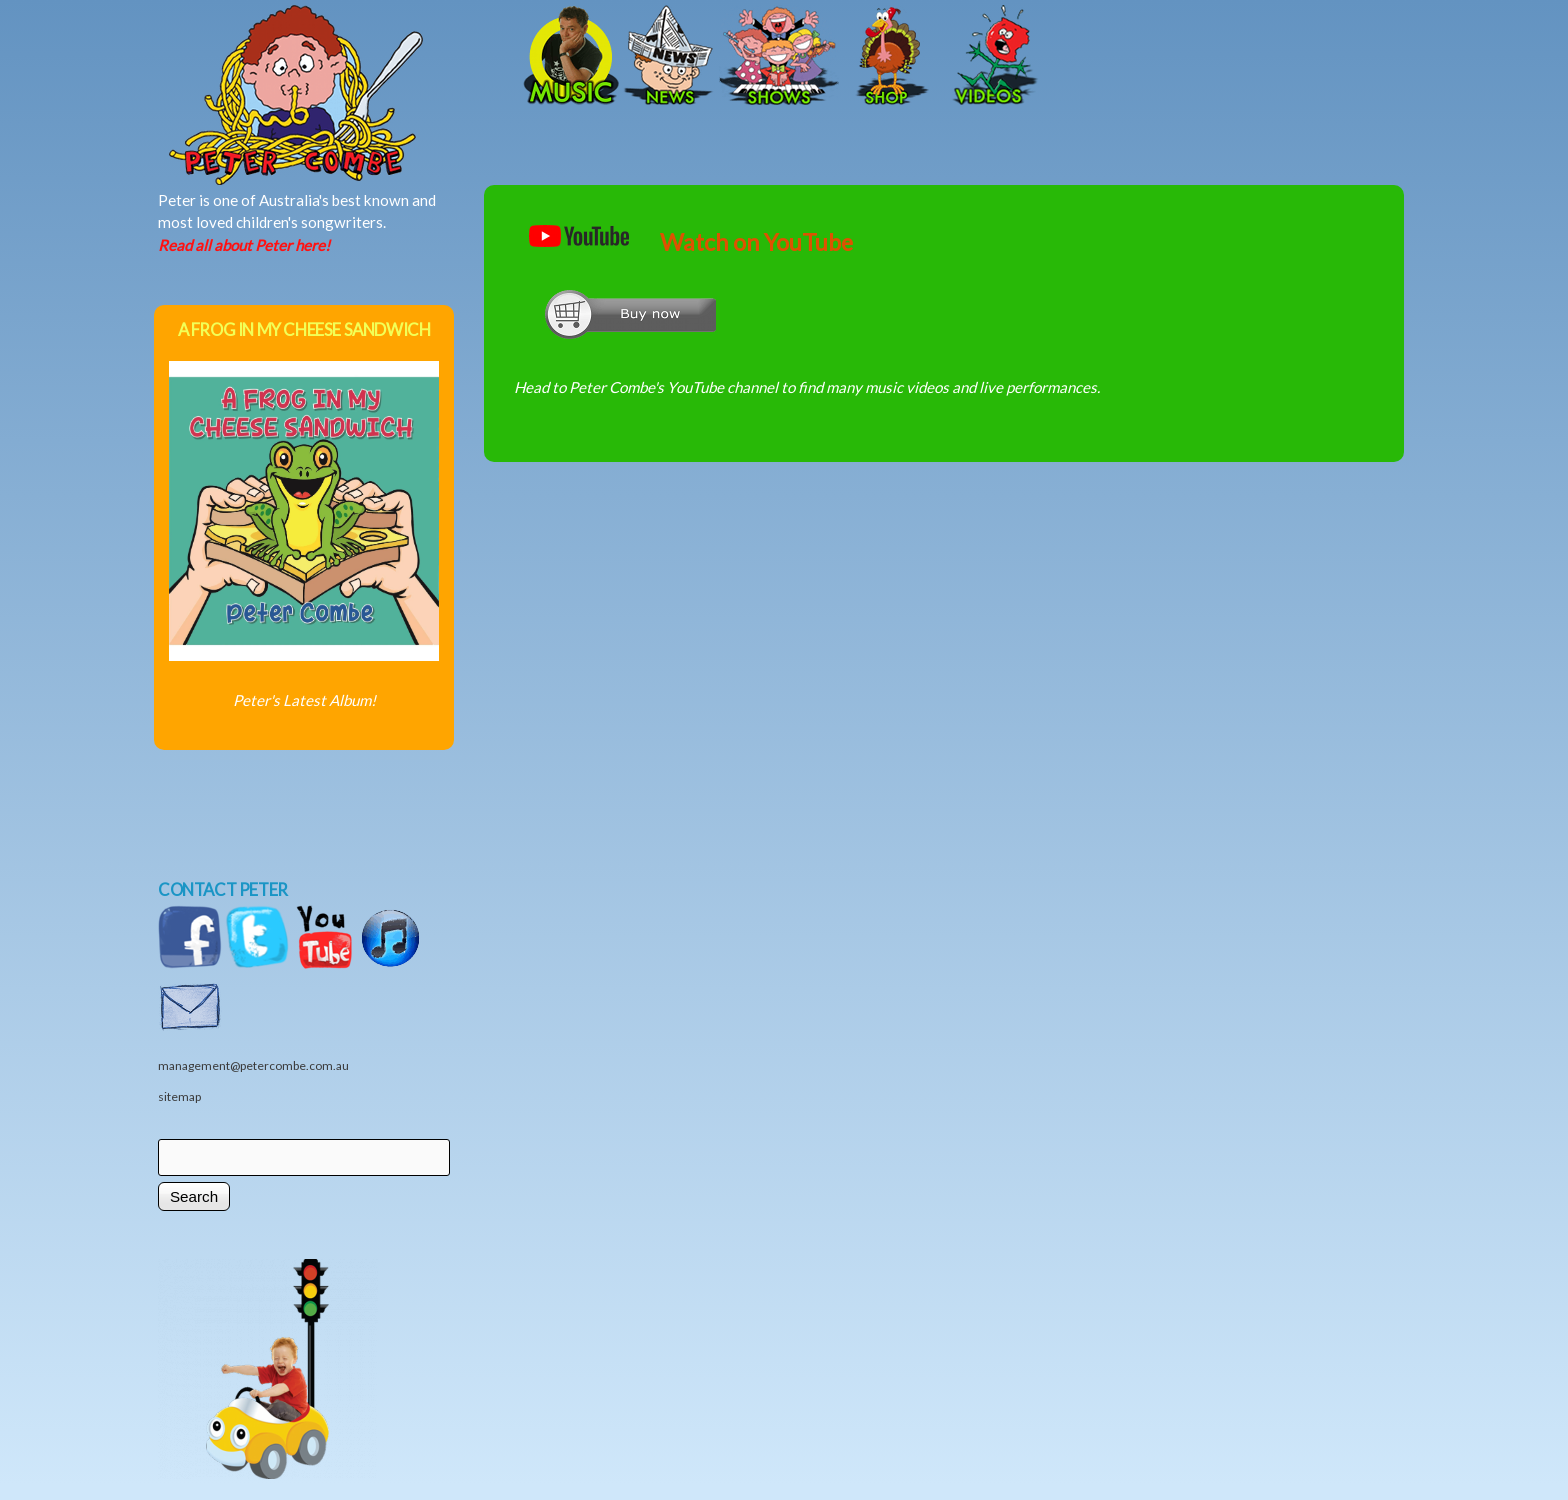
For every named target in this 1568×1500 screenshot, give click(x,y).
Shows (779, 57)
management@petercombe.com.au (253, 1065)
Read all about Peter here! (244, 245)
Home (364, 57)
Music (569, 57)
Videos (989, 57)
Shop (889, 57)
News (669, 57)
